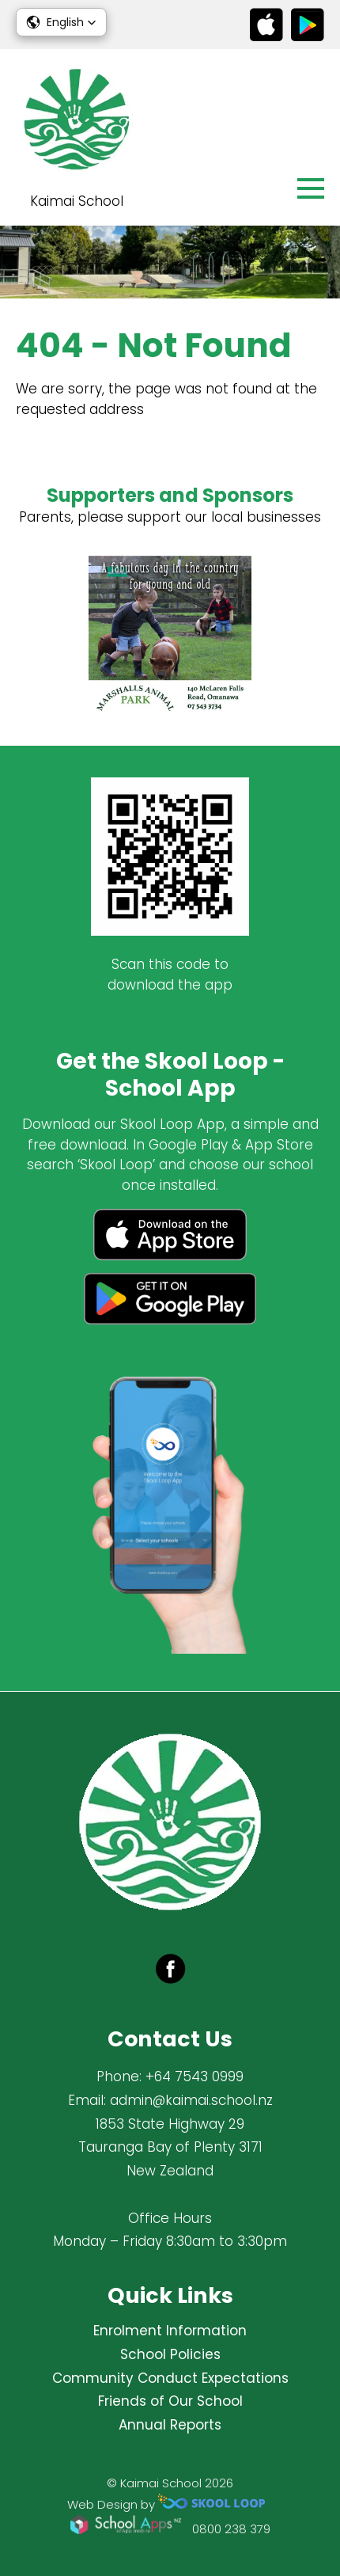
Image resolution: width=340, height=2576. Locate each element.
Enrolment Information (170, 2330)
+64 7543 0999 (194, 2076)
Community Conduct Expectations (170, 2378)
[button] (61, 22)
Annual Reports (170, 2424)
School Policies (170, 2354)
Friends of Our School (170, 2401)
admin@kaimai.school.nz (191, 2100)
